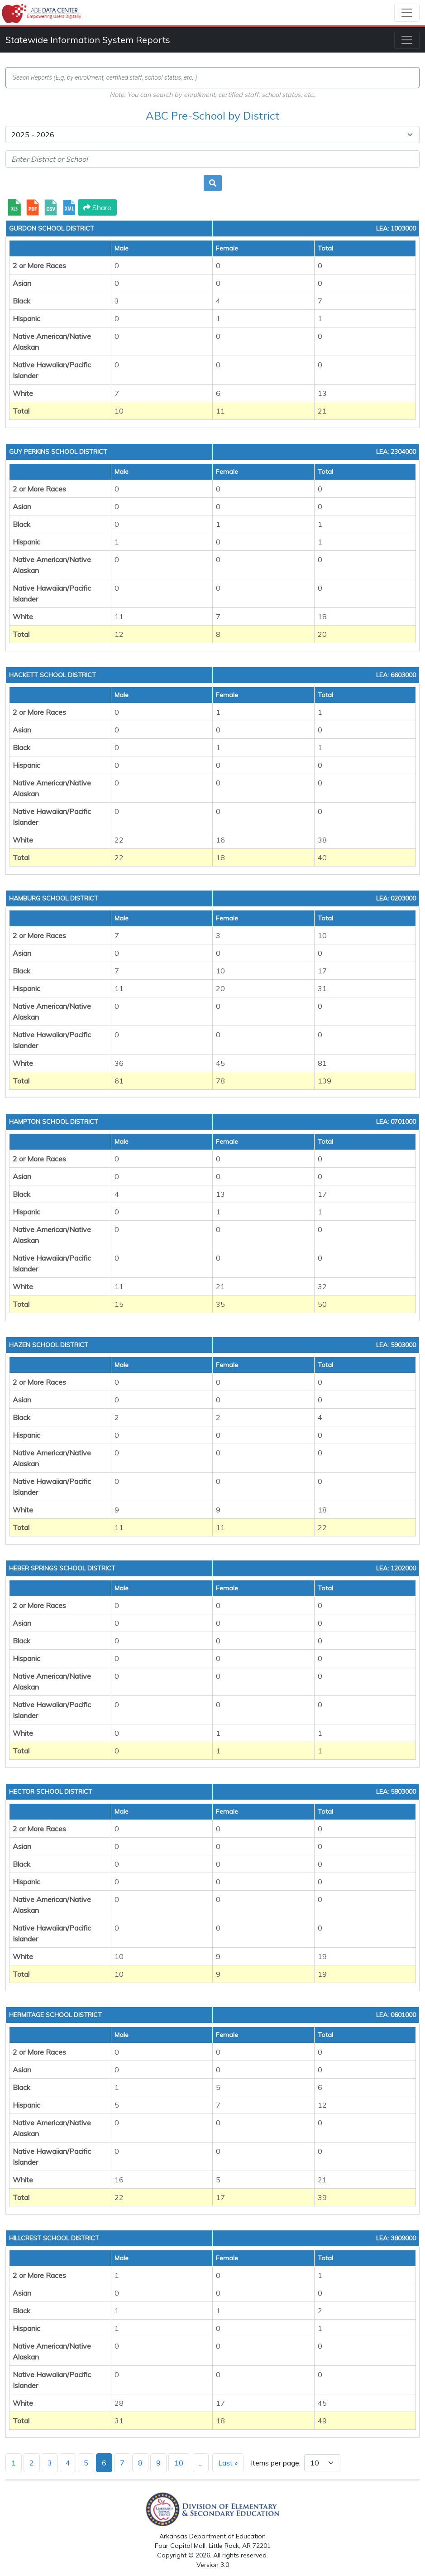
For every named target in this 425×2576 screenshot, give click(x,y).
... (201, 2462)
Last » (228, 2462)
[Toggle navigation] (407, 13)
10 (178, 2462)
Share (97, 207)
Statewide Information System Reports (87, 39)
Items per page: (276, 2462)
